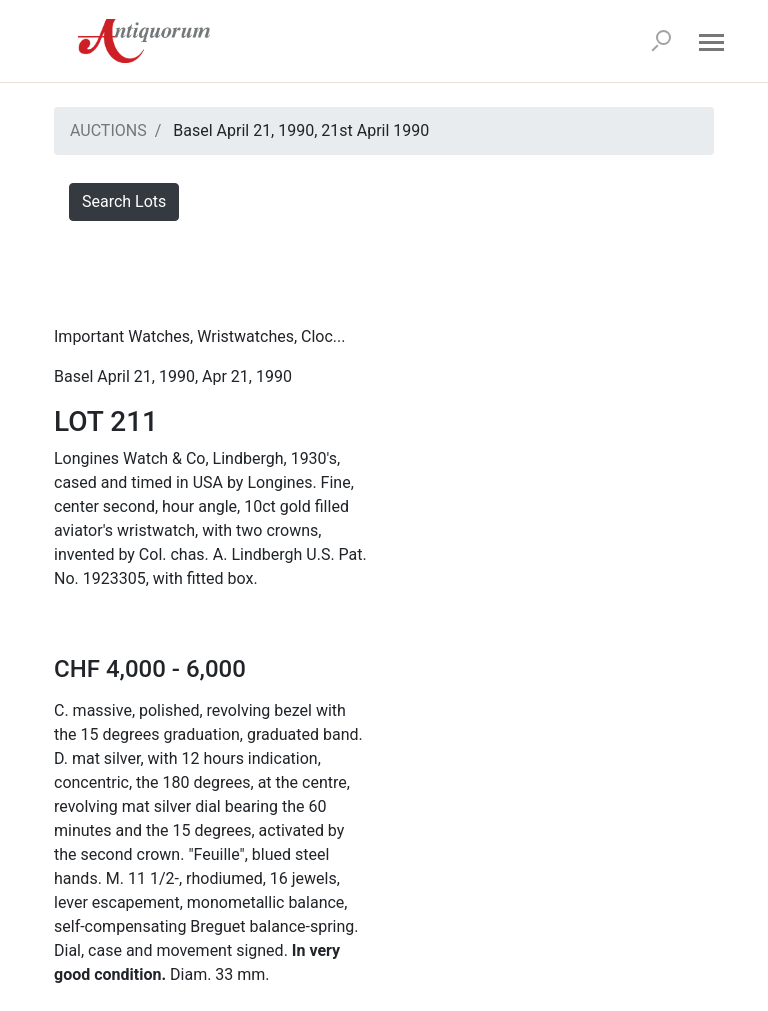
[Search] (661, 41)
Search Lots (124, 201)
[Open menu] (711, 41)
